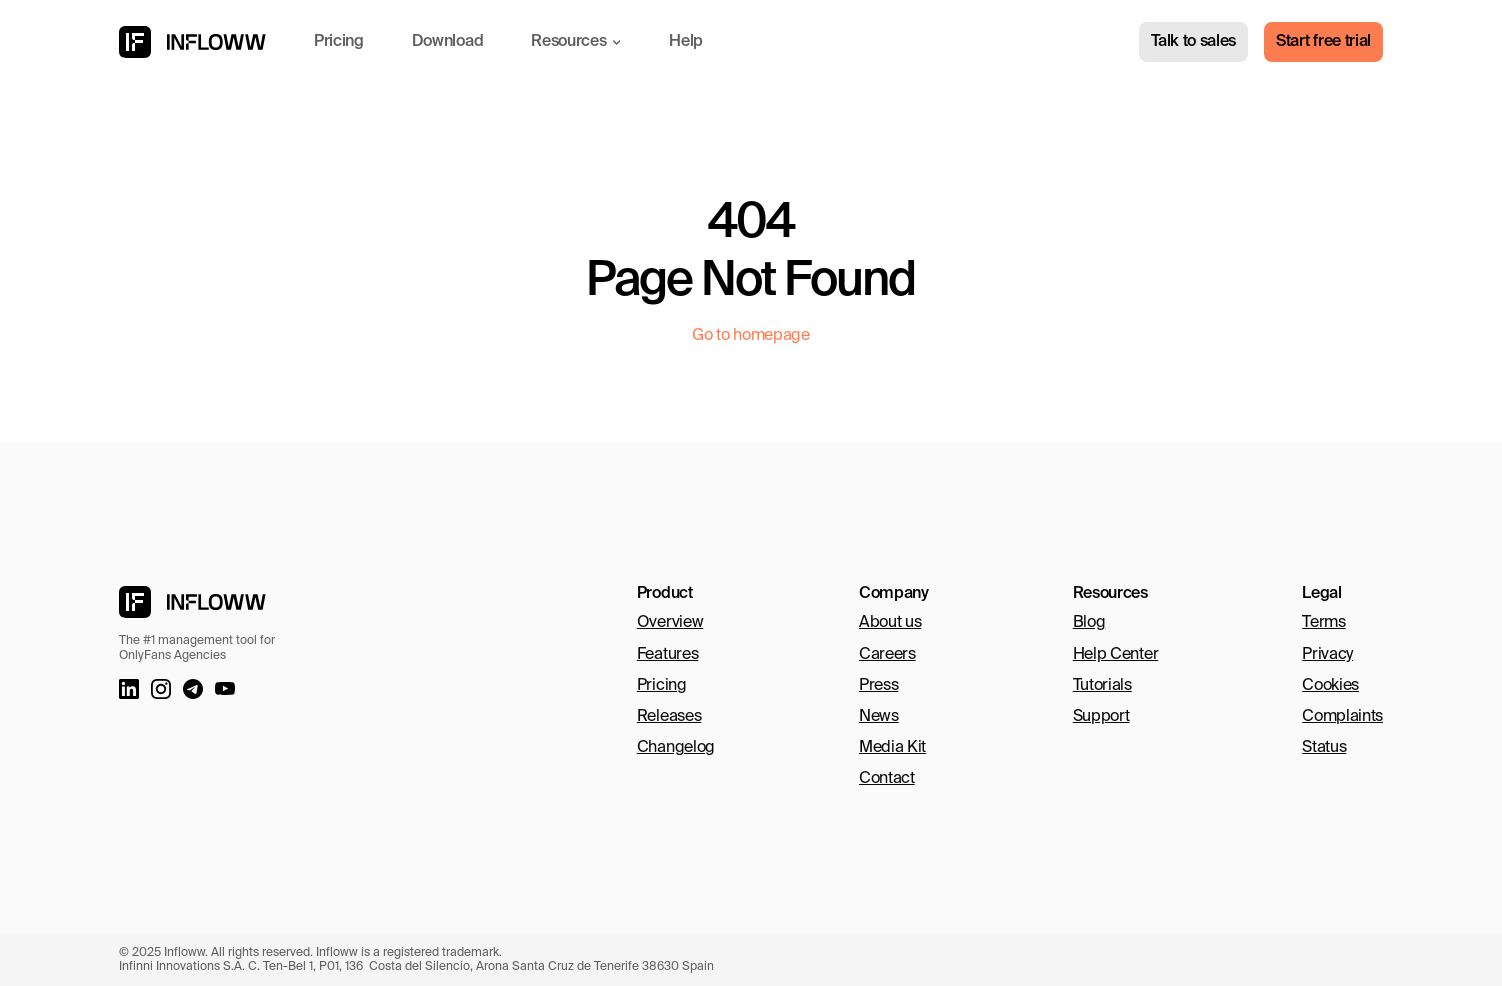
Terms (1323, 623)
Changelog (676, 748)
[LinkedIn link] (129, 689)
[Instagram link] (161, 689)
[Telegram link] (193, 689)
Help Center (1115, 655)
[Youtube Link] (225, 689)
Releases (669, 717)
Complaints (1342, 717)
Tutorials (1102, 686)
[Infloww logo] (192, 42)
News (879, 717)
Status (1324, 748)
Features (667, 655)
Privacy (1327, 655)
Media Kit (892, 748)
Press (878, 686)
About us (890, 623)
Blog (1089, 623)
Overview (670, 623)
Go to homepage (751, 336)
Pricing (662, 686)
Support (1101, 717)
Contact (887, 779)
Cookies (1330, 686)
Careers (887, 655)
